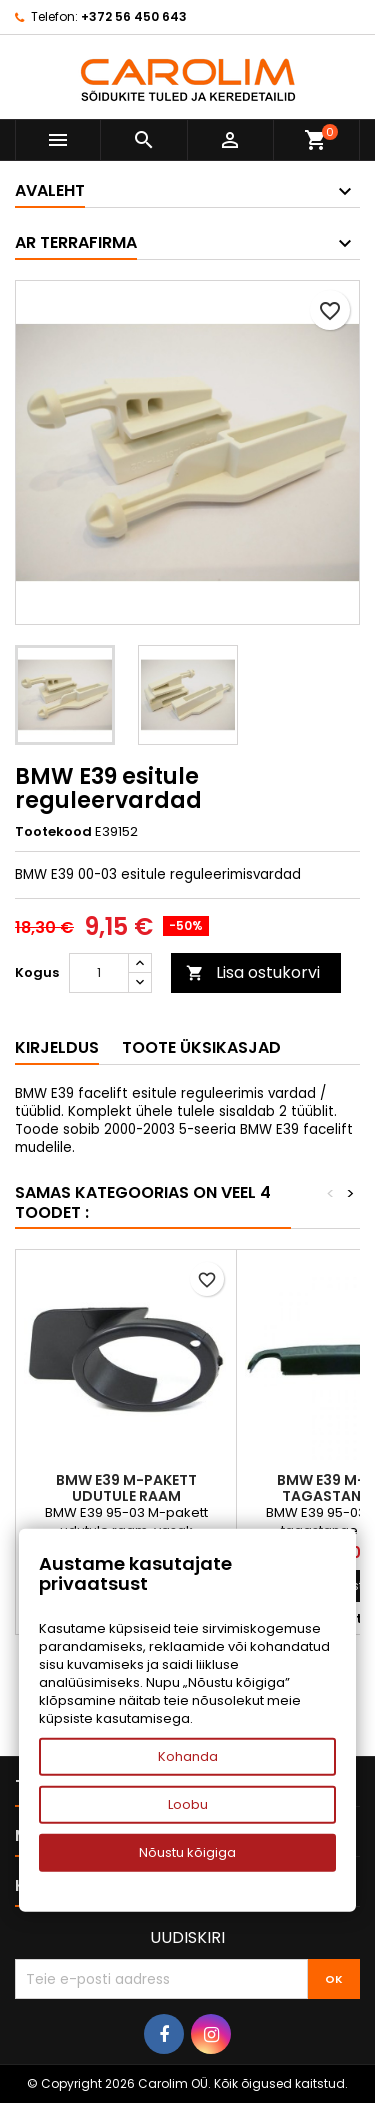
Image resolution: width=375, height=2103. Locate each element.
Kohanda (188, 1756)
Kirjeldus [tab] (57, 1047)
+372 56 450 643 (134, 16)
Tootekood (53, 832)
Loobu (188, 1804)
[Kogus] (99, 973)
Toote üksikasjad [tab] (201, 1047)
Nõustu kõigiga (187, 1852)
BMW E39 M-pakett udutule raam (126, 1488)
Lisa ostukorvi (253, 972)
